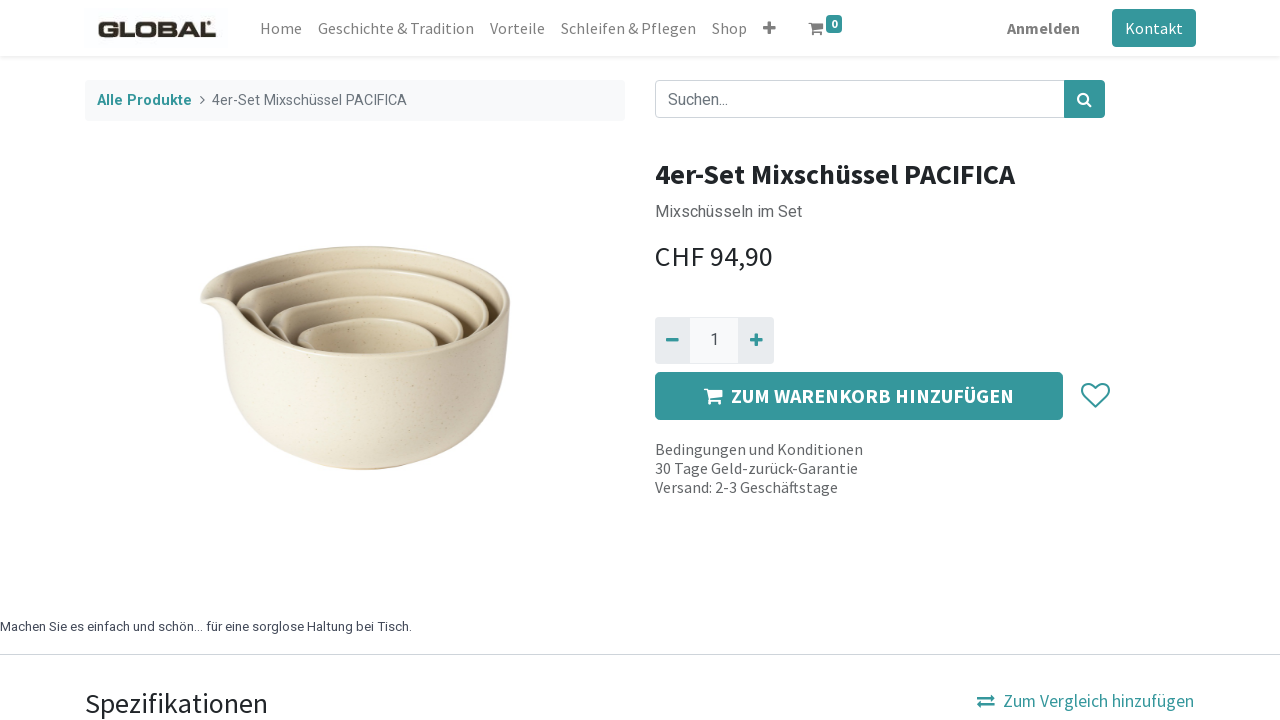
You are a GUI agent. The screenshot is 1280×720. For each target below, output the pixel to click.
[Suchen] (1084, 99)
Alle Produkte (144, 100)
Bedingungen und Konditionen (759, 449)
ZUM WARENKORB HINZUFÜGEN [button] (859, 395)
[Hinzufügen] (755, 340)
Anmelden (1042, 28)
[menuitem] (282, 28)
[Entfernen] (672, 340)
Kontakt (1153, 28)
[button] (770, 28)
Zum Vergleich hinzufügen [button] (1085, 701)
